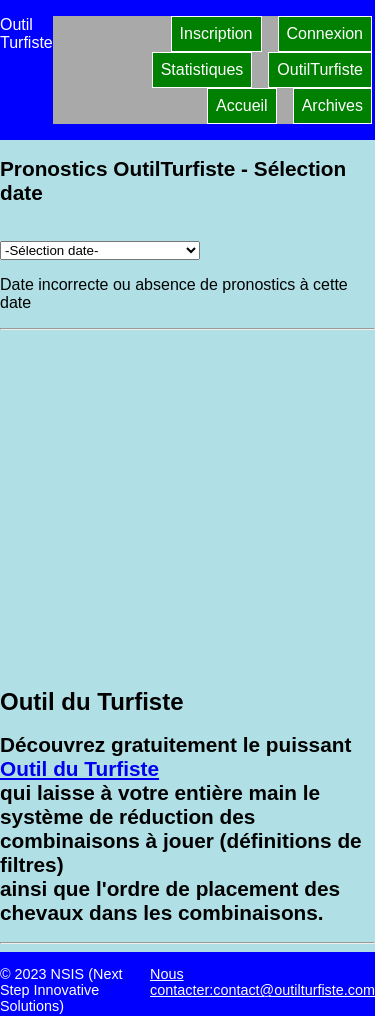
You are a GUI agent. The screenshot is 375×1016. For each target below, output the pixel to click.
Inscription (216, 33)
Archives (332, 105)
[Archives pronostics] (100, 250)
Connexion (325, 33)
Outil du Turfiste (79, 768)
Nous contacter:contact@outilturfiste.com (262, 982)
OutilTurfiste (320, 69)
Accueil (242, 105)
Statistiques (202, 69)
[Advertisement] (187, 507)
